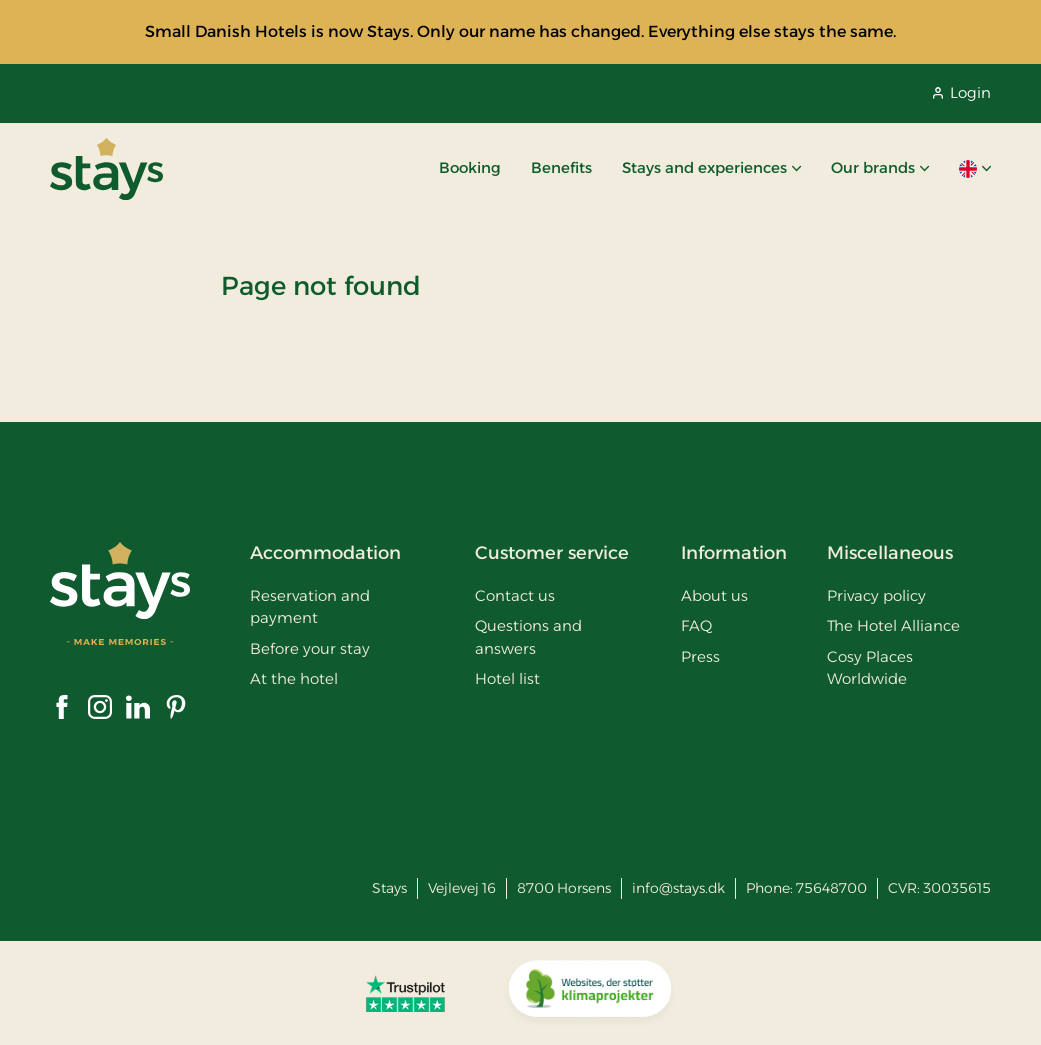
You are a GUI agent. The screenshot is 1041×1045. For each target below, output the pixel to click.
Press (700, 656)
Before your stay (310, 648)
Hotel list (507, 678)
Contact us (515, 595)
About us (714, 595)
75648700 (831, 888)
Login (962, 92)
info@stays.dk (678, 888)
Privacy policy (876, 595)
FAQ (696, 625)
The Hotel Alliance (893, 625)
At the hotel (294, 678)
